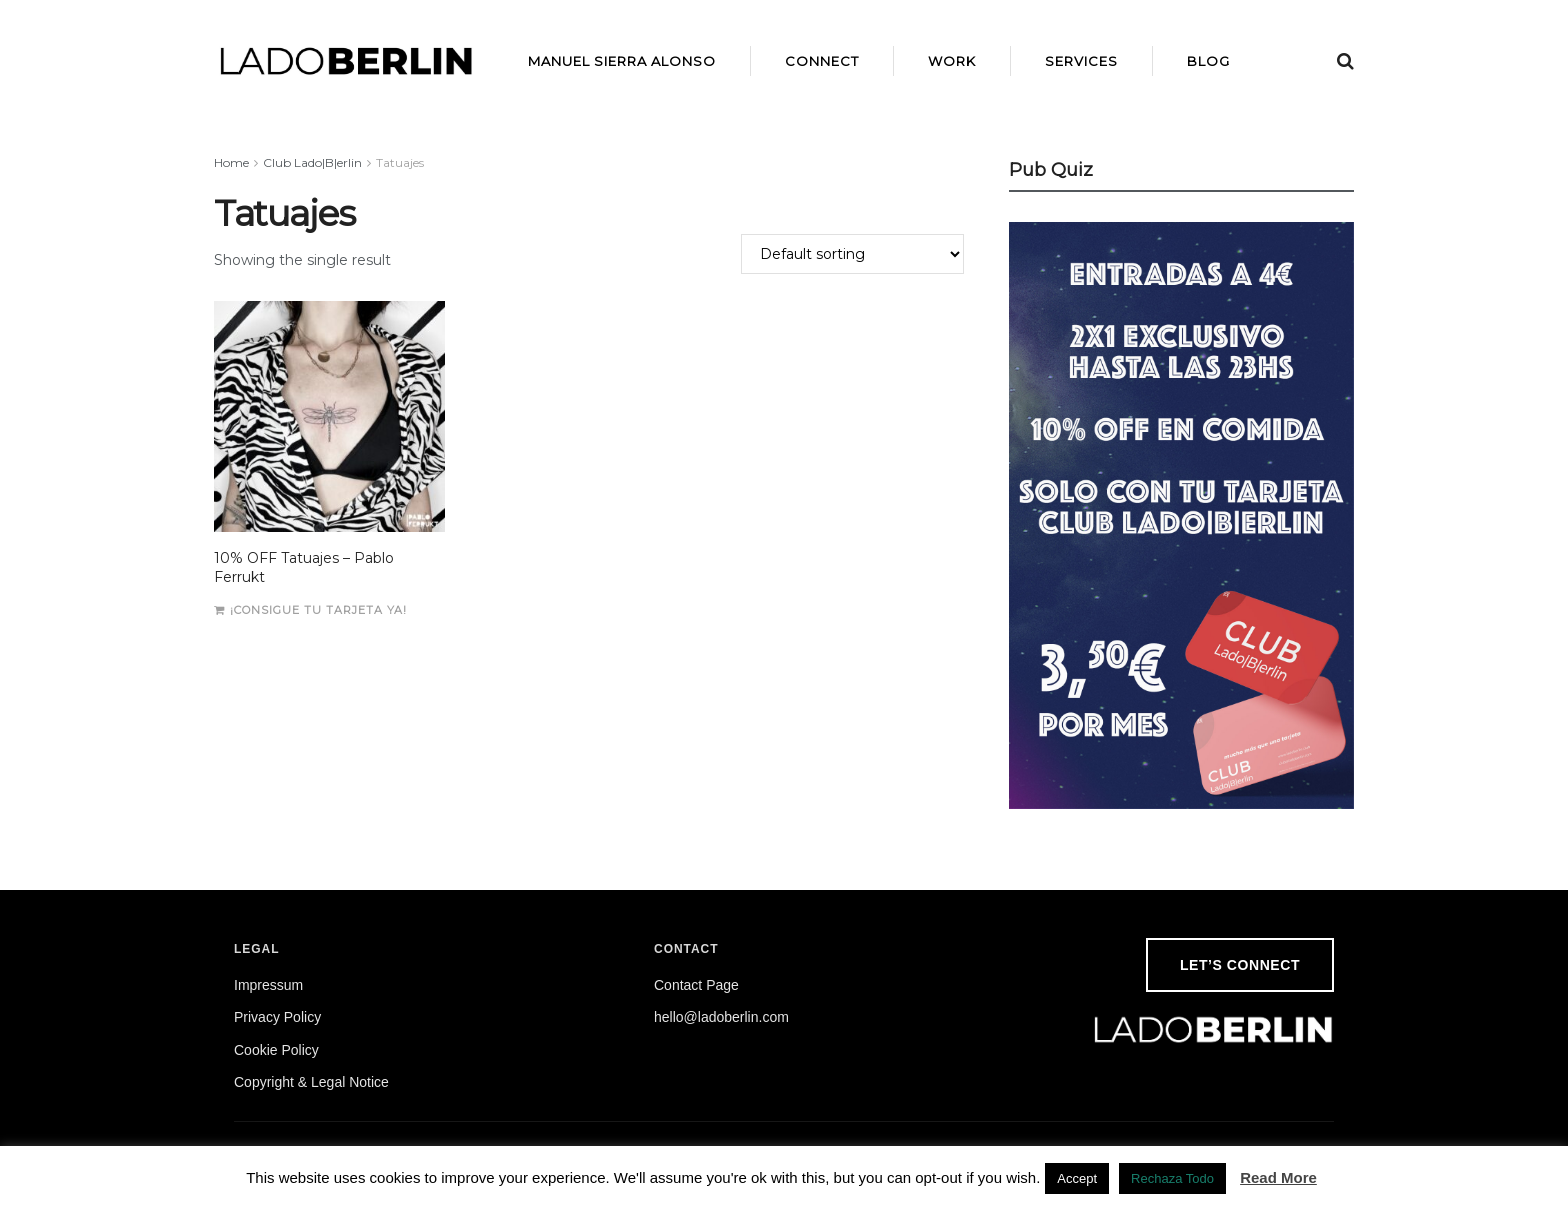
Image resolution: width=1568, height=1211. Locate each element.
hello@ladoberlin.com (721, 1017)
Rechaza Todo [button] (1172, 1178)
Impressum (268, 985)
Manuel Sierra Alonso (622, 61)
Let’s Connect (1240, 965)
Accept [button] (1077, 1178)
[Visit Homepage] (347, 61)
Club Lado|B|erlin (312, 162)
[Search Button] (1345, 61)
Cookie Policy (276, 1050)
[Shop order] (852, 254)
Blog (1208, 61)
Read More (1278, 1177)
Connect (822, 61)
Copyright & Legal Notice (311, 1082)
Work (952, 61)
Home (231, 162)
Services (1081, 61)
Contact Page (696, 985)
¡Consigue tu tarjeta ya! (318, 610)
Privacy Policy (277, 1017)
